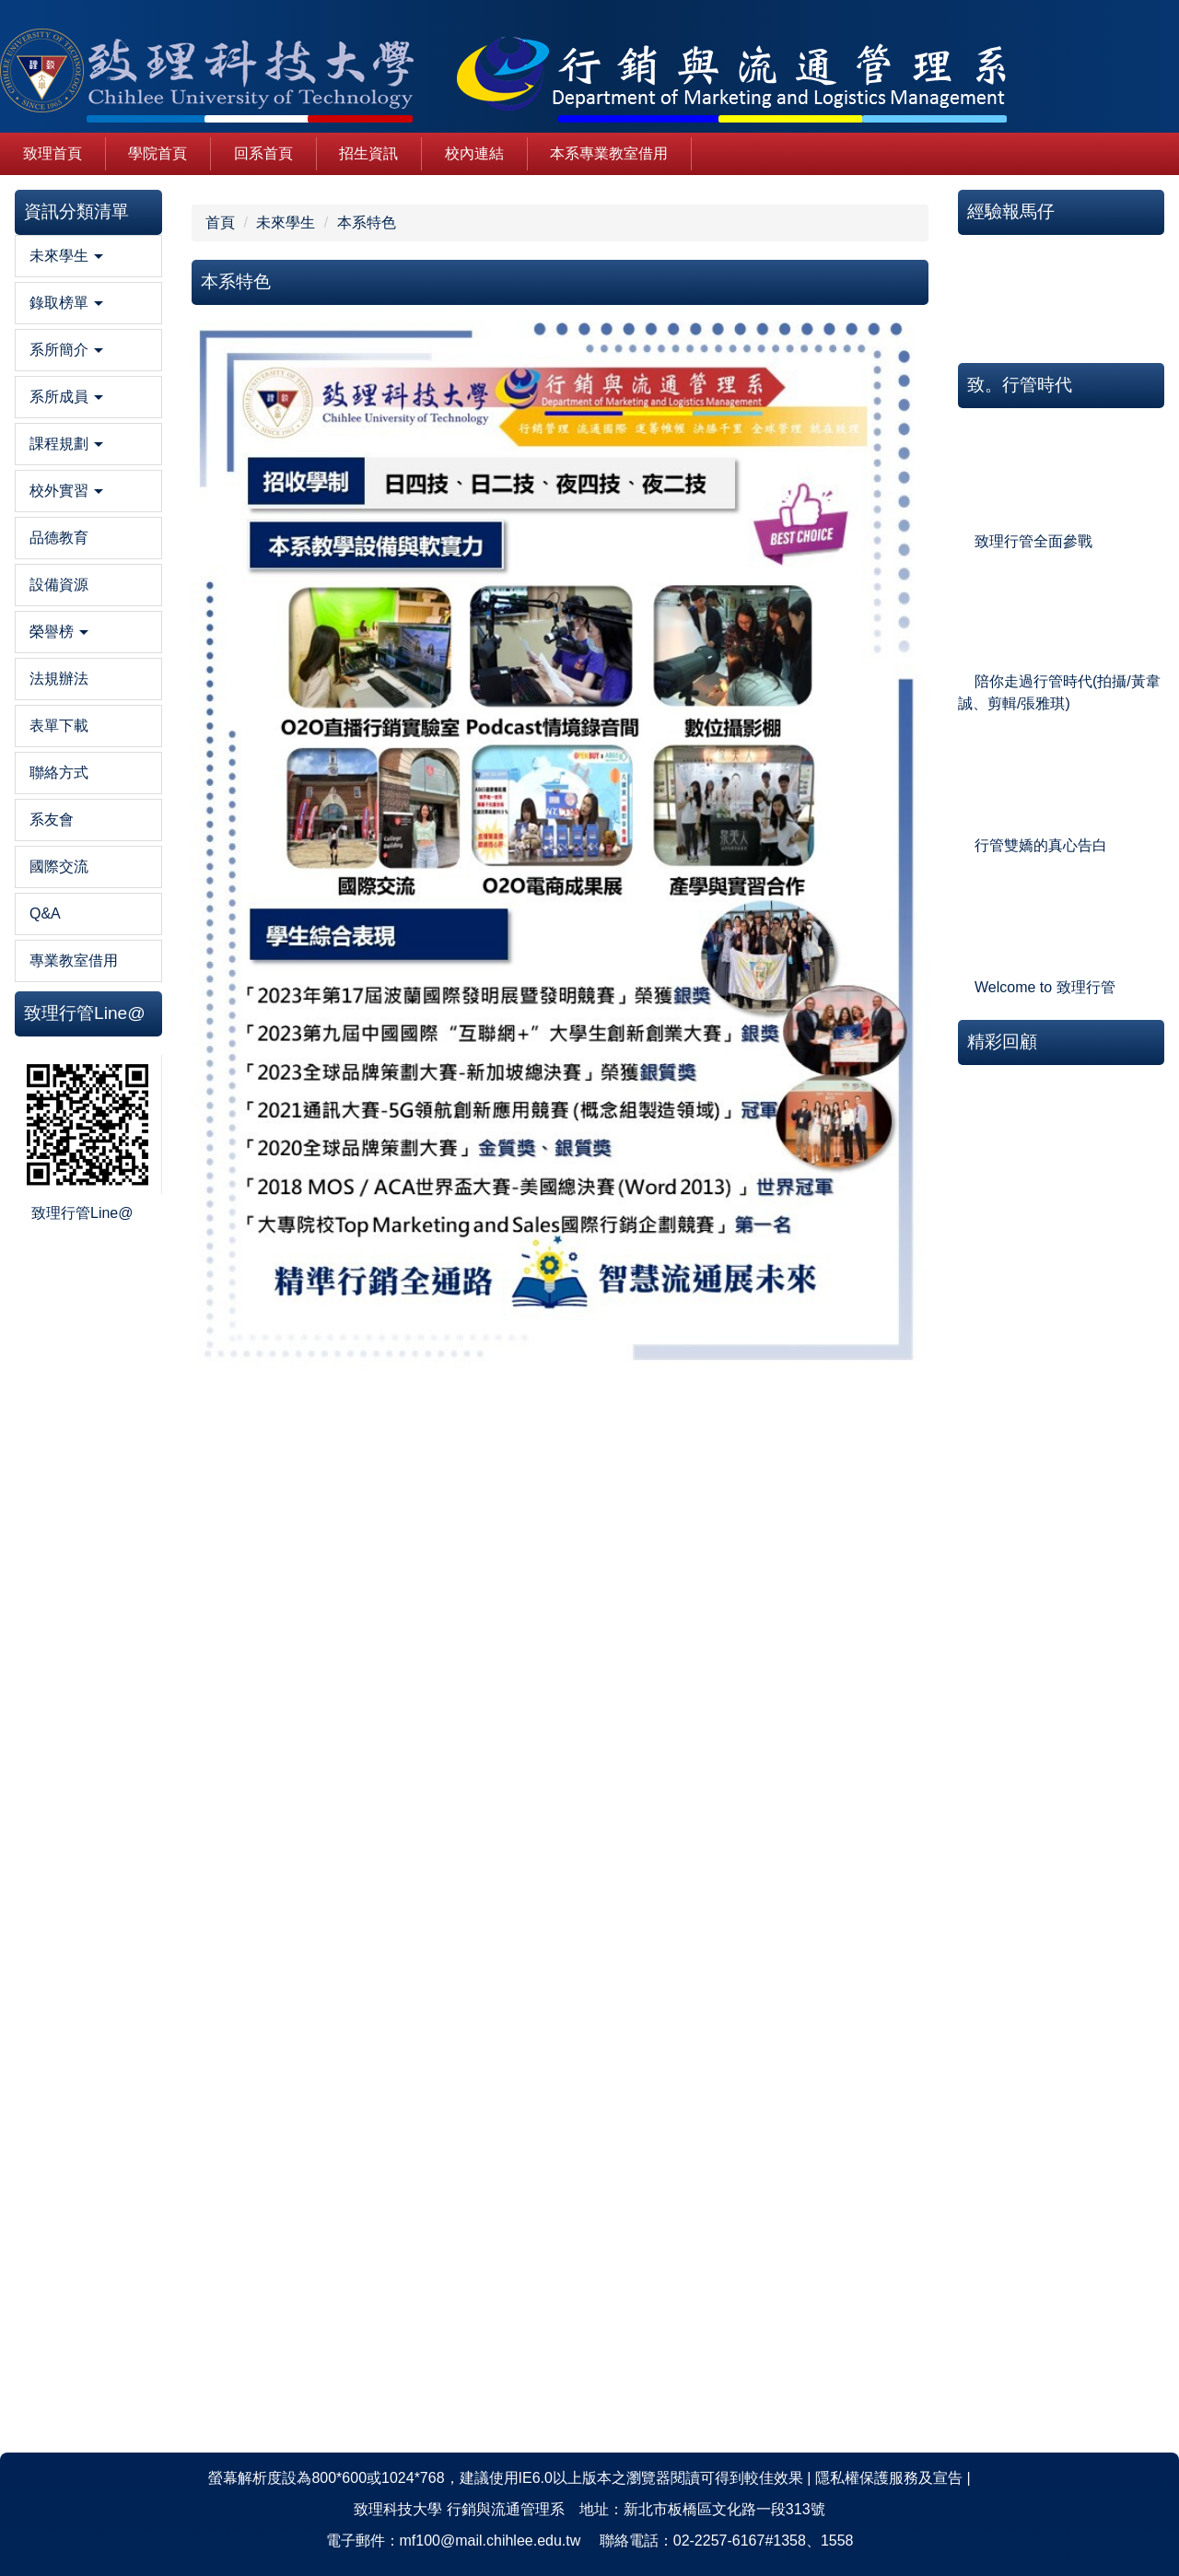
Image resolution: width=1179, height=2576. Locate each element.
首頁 (220, 222)
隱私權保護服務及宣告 (889, 2478)
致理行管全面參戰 (1033, 541)
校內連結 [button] (474, 153)
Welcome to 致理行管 (1045, 987)
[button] (88, 256)
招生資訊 (368, 153)
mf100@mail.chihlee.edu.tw (490, 2540)
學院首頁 (157, 153)
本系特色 (366, 222)
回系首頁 (263, 153)
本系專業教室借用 (609, 153)
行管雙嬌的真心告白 (1041, 845)
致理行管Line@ (82, 1213)
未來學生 (285, 222)
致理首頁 (52, 153)
